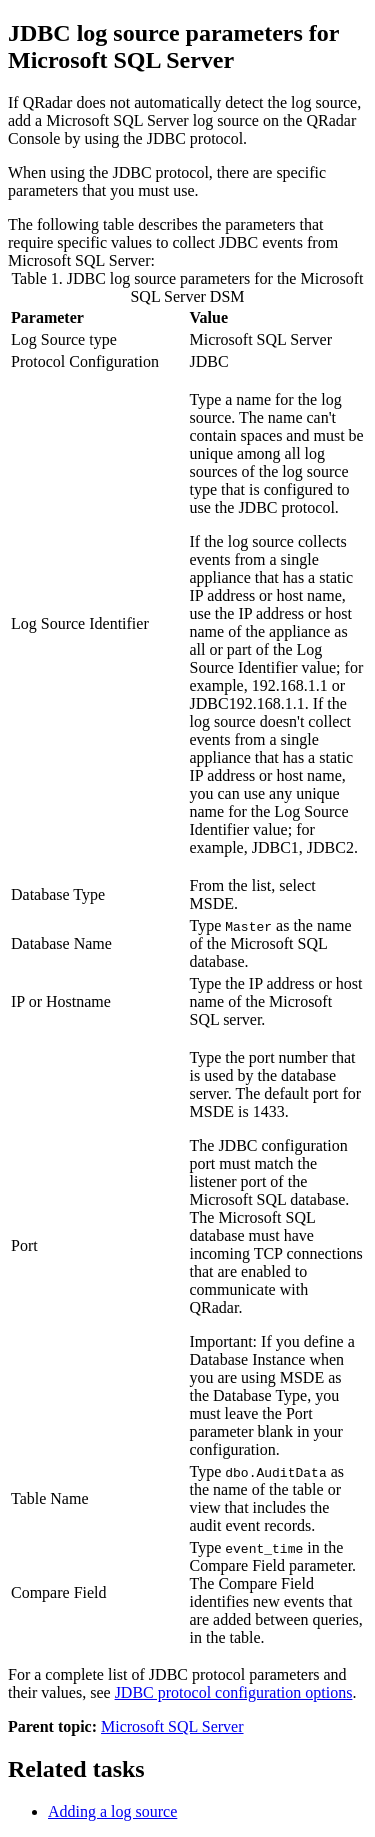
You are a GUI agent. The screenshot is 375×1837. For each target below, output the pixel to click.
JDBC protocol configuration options (234, 1692)
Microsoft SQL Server (172, 1726)
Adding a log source (112, 1811)
